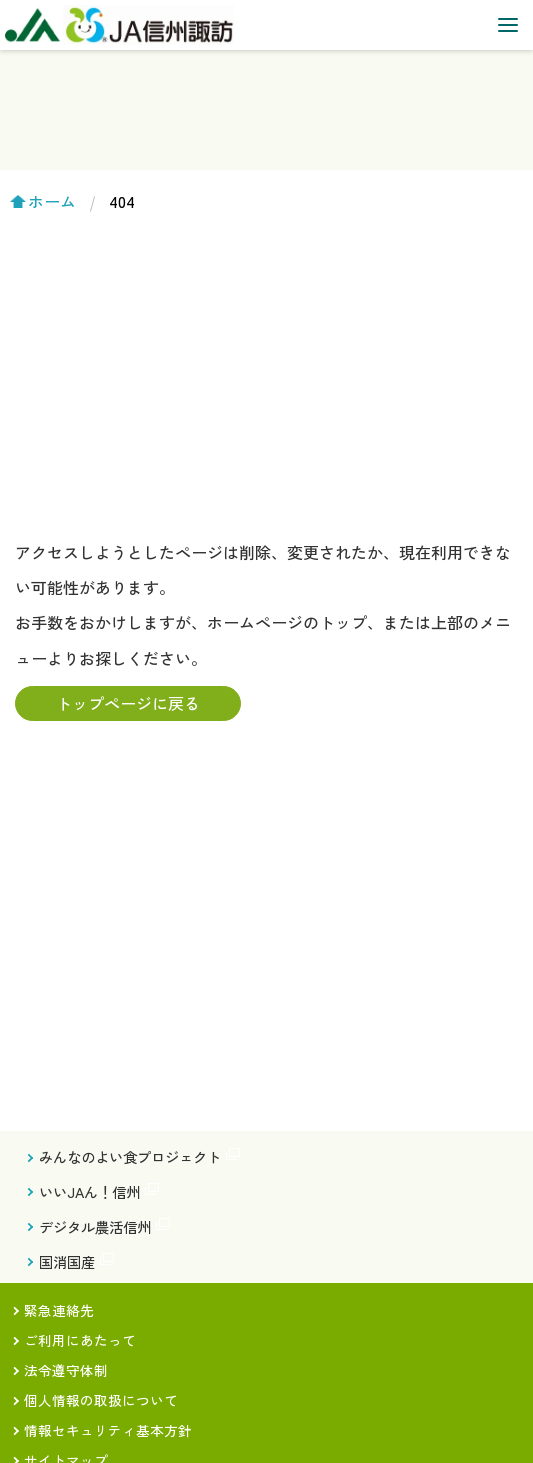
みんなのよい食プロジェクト (130, 1156)
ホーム (52, 201)
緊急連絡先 (59, 1310)
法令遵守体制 (66, 1370)
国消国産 (67, 1261)
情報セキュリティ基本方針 (108, 1430)
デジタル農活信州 (95, 1226)
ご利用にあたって (80, 1340)
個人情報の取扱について (101, 1400)
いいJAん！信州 (89, 1191)
